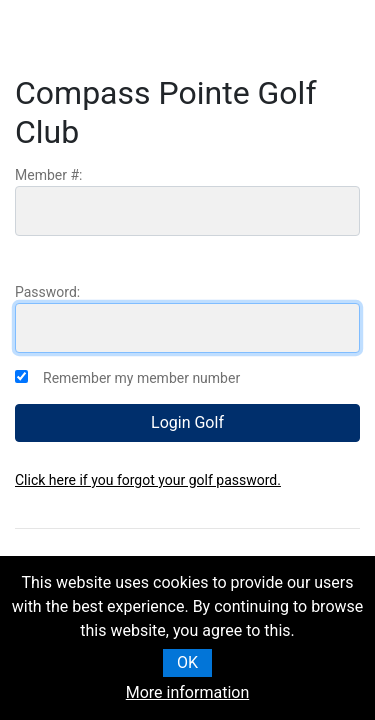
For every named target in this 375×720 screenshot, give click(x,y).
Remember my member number (141, 378)
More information (187, 692)
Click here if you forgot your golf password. (148, 480)
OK (187, 662)
